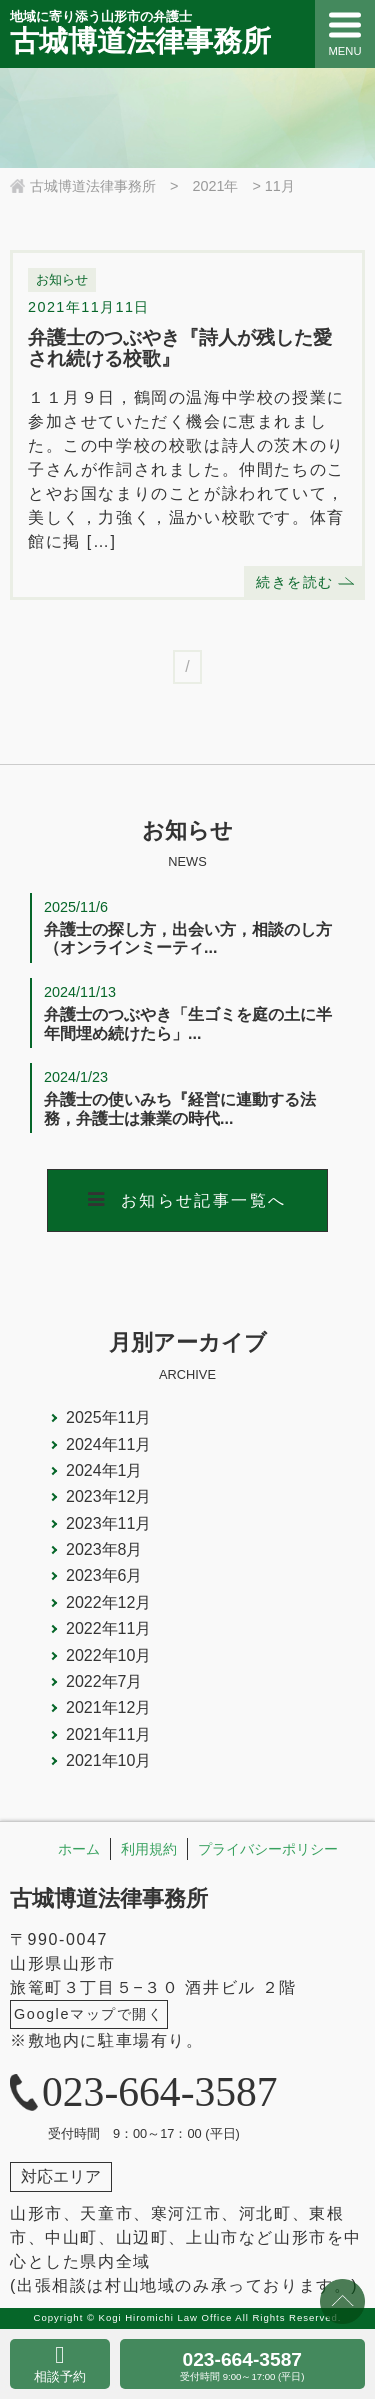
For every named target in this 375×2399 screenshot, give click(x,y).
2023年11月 (108, 1523)
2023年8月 (104, 1549)
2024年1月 (104, 1470)
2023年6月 (104, 1575)
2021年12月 (108, 1707)
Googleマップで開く (89, 2014)
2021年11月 (108, 1734)
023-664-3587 (243, 2365)
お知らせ (62, 279)
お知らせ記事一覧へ (204, 1200)
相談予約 (60, 2376)
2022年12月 (108, 1602)
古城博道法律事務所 (109, 1898)
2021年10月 (108, 1760)
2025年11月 (108, 1417)
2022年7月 (104, 1681)
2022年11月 (108, 1628)
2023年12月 (108, 1496)
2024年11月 (108, 1444)
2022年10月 (108, 1655)
